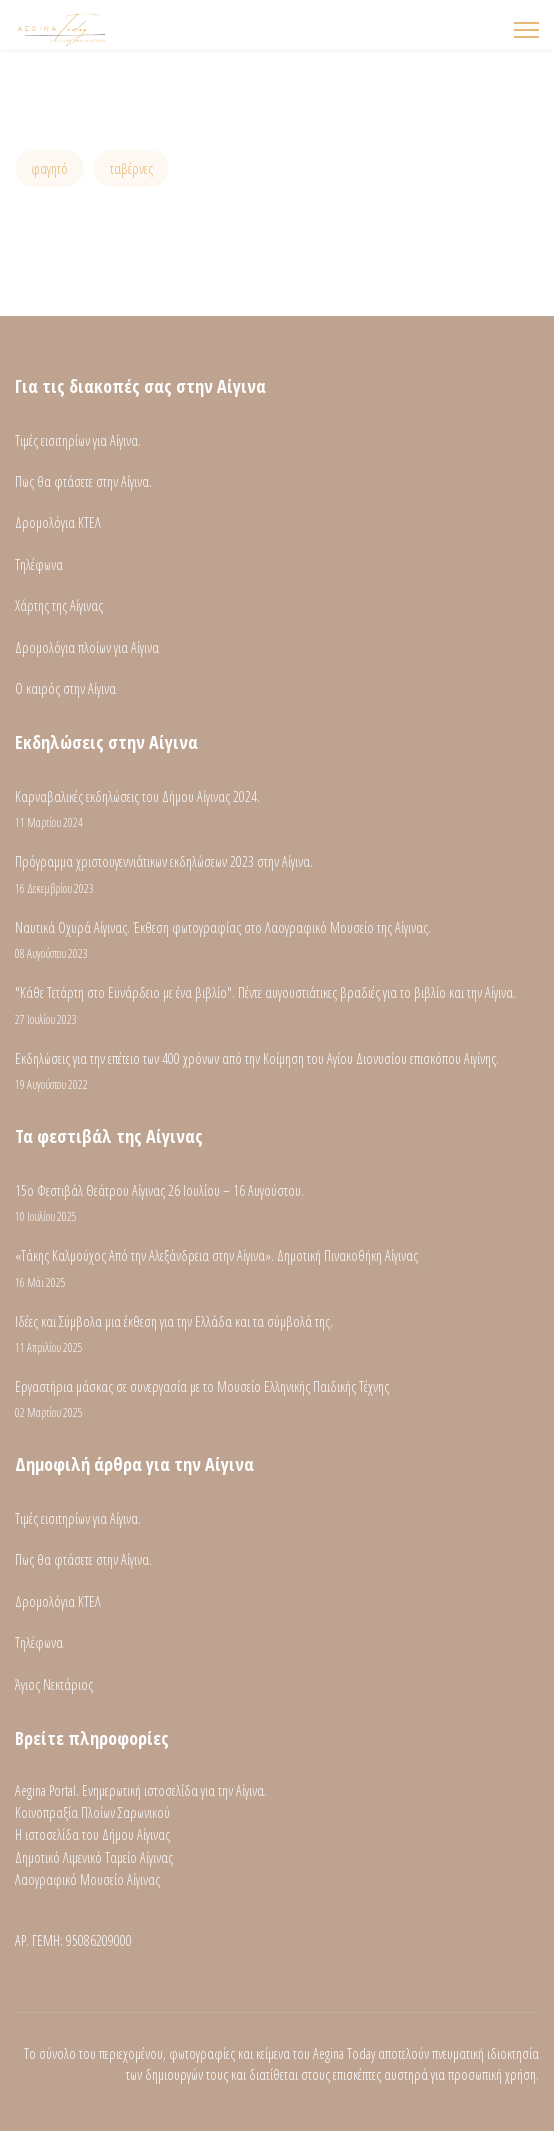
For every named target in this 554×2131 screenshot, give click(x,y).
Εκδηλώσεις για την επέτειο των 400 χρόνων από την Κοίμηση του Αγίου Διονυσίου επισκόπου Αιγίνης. (277, 1071)
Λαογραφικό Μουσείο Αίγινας (87, 1879)
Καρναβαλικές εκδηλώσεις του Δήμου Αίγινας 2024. (277, 809)
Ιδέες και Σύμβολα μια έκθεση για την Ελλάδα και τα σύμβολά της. (277, 1334)
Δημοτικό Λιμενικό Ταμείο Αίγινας (94, 1857)
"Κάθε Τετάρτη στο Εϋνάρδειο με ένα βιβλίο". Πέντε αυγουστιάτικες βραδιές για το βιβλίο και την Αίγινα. (277, 1005)
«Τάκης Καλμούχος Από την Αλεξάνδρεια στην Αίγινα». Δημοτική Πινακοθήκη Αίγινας (277, 1268)
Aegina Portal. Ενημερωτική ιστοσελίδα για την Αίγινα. (141, 1790)
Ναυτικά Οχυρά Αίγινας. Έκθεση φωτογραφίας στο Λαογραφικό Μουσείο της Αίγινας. (277, 940)
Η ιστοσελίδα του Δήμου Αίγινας (92, 1834)
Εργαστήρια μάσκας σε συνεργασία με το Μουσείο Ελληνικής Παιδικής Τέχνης (277, 1399)
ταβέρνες (131, 168)
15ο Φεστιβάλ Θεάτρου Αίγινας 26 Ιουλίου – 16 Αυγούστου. (277, 1203)
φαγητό (49, 168)
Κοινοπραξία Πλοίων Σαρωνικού (92, 1812)
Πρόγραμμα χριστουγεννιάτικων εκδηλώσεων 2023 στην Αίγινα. (277, 874)
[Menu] (526, 30)
